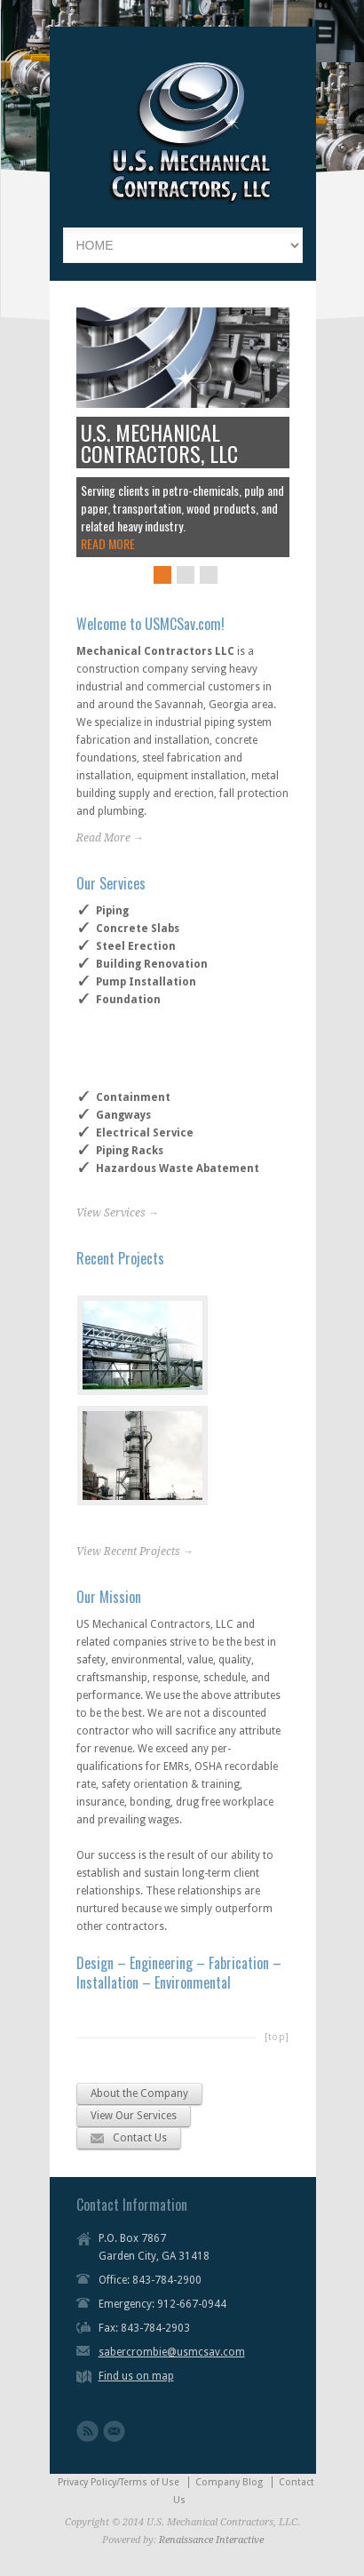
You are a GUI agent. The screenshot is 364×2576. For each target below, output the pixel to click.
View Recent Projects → (135, 1551)
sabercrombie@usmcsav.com (172, 2352)
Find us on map (136, 2376)
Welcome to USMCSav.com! (150, 623)
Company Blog (229, 2482)
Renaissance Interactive (211, 2540)
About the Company (139, 2093)
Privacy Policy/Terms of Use (118, 2482)
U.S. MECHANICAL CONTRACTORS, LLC (159, 442)
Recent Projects (120, 1258)
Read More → (110, 838)
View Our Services (134, 2115)
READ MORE (108, 543)
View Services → (117, 1213)
